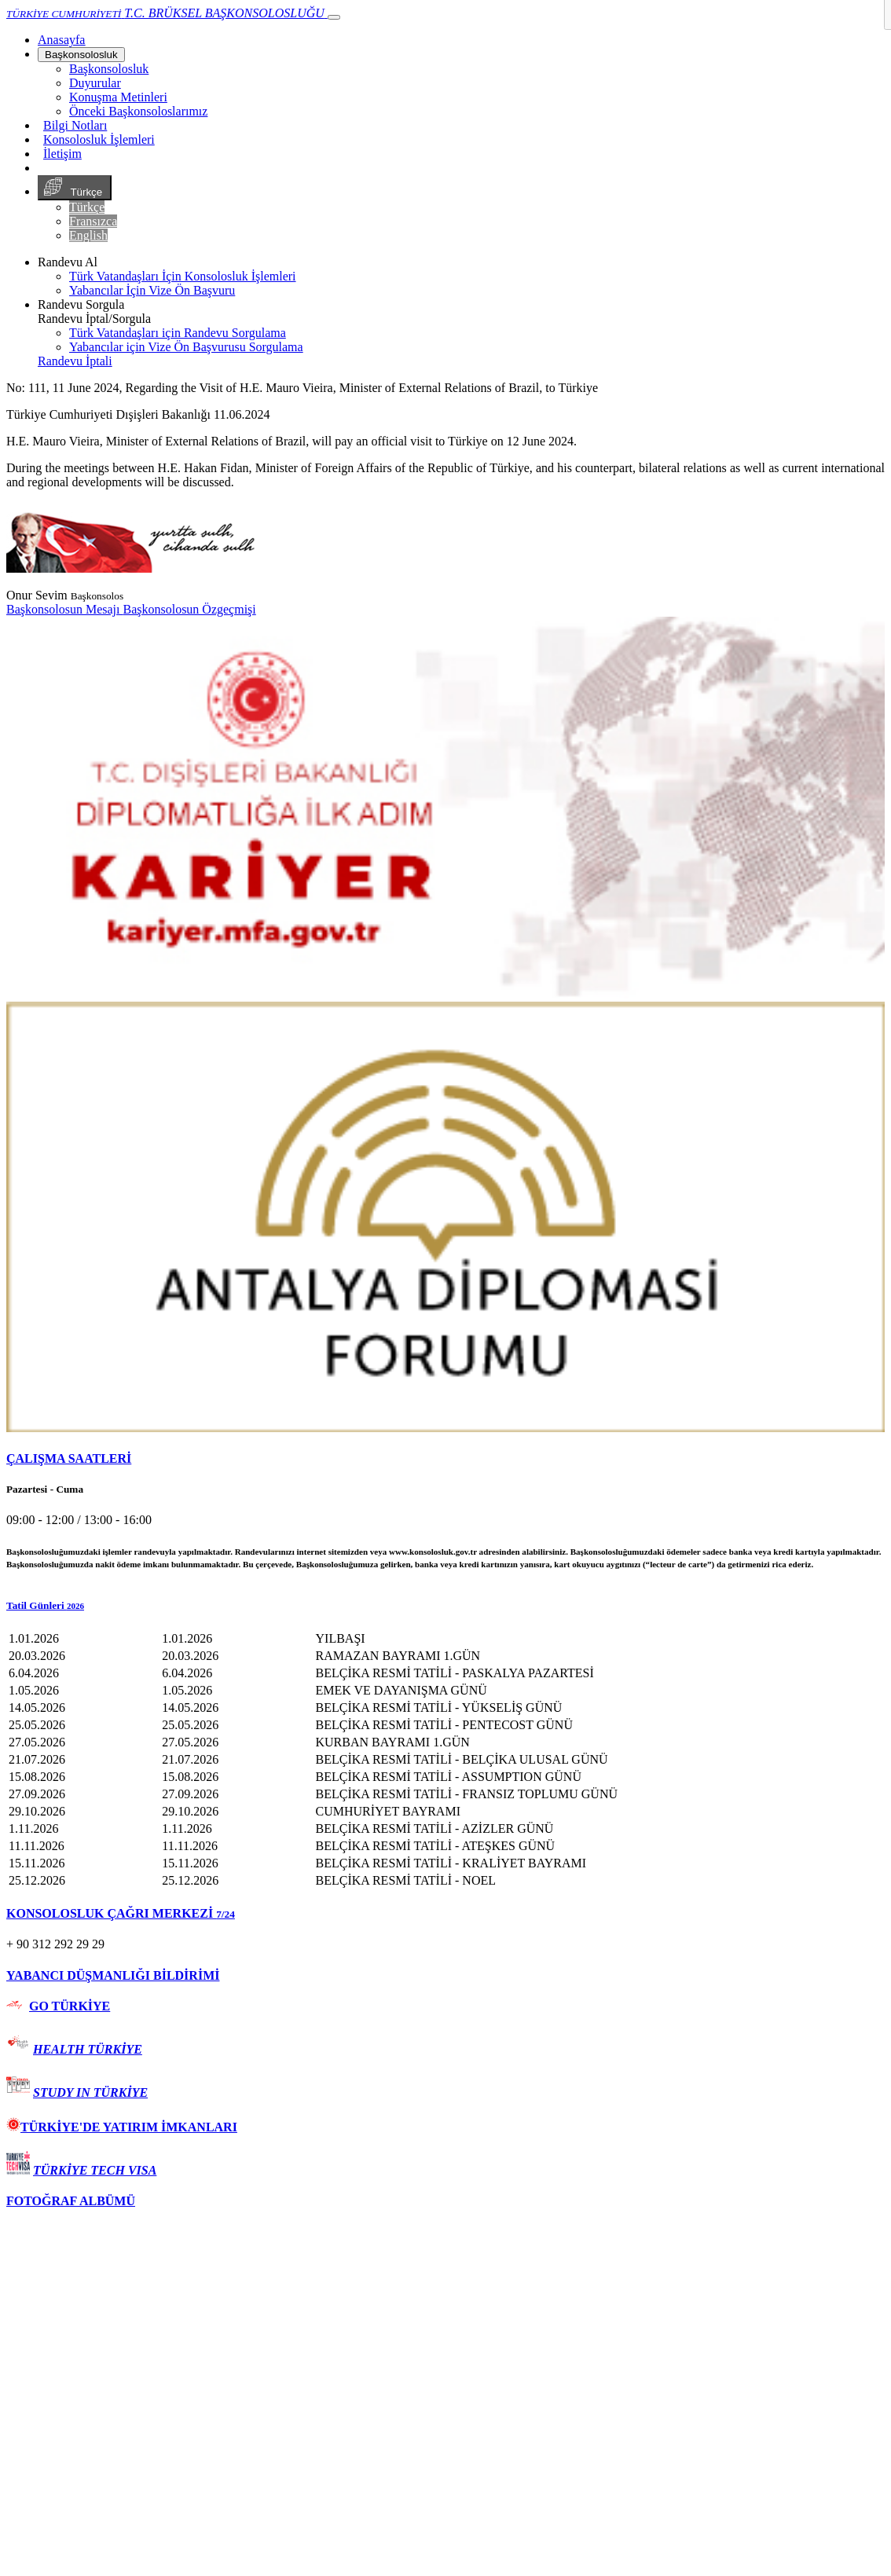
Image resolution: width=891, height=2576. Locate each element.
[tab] (445, 1459)
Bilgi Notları (75, 125)
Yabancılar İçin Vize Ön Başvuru (152, 290)
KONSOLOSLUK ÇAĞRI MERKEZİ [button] (120, 1913)
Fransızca (93, 221)
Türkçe (74, 188)
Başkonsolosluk (81, 54)
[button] (445, 1605)
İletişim (62, 153)
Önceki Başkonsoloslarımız (138, 111)
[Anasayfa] (61, 39)
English (88, 235)
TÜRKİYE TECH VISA (94, 2170)
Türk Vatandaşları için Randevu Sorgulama (177, 332)
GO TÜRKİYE (69, 2006)
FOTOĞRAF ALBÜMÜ (70, 2201)
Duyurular (95, 83)
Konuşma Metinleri (118, 97)
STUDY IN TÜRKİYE (90, 2092)
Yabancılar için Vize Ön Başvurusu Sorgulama (186, 347)
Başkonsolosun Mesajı (64, 609)
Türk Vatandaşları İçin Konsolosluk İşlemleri (182, 276)
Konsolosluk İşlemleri (99, 139)
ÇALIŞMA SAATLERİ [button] (68, 1458)
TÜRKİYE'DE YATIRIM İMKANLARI (121, 2127)
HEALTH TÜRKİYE (87, 2049)
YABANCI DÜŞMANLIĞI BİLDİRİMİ (112, 1975)
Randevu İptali (75, 361)
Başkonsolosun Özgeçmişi (189, 609)
